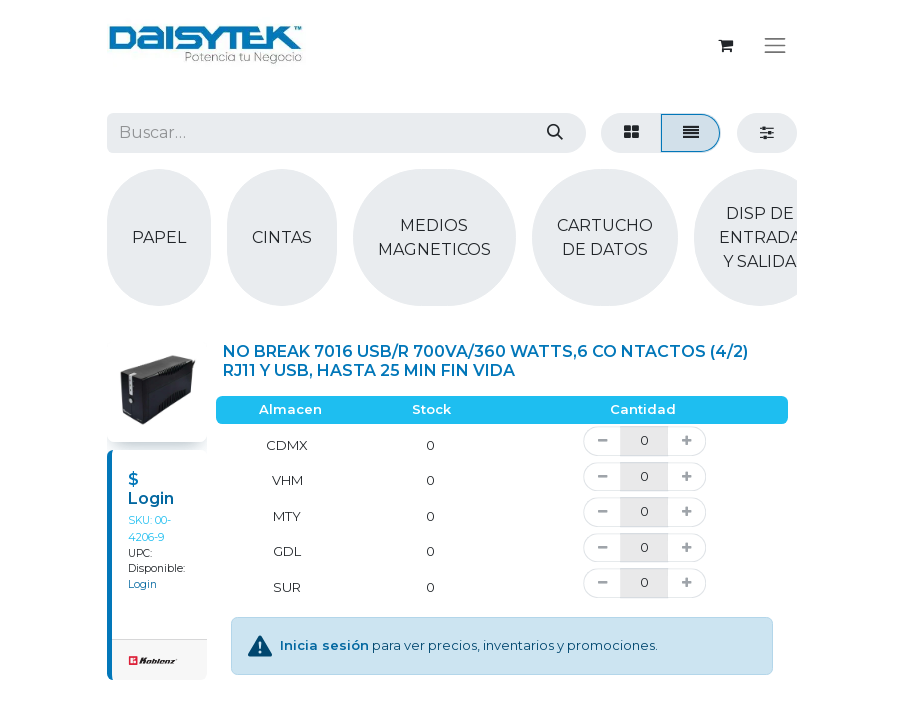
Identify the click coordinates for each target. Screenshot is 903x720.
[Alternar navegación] (775, 45)
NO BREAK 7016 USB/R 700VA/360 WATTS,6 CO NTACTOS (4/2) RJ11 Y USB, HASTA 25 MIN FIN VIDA (485, 361)
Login (151, 498)
